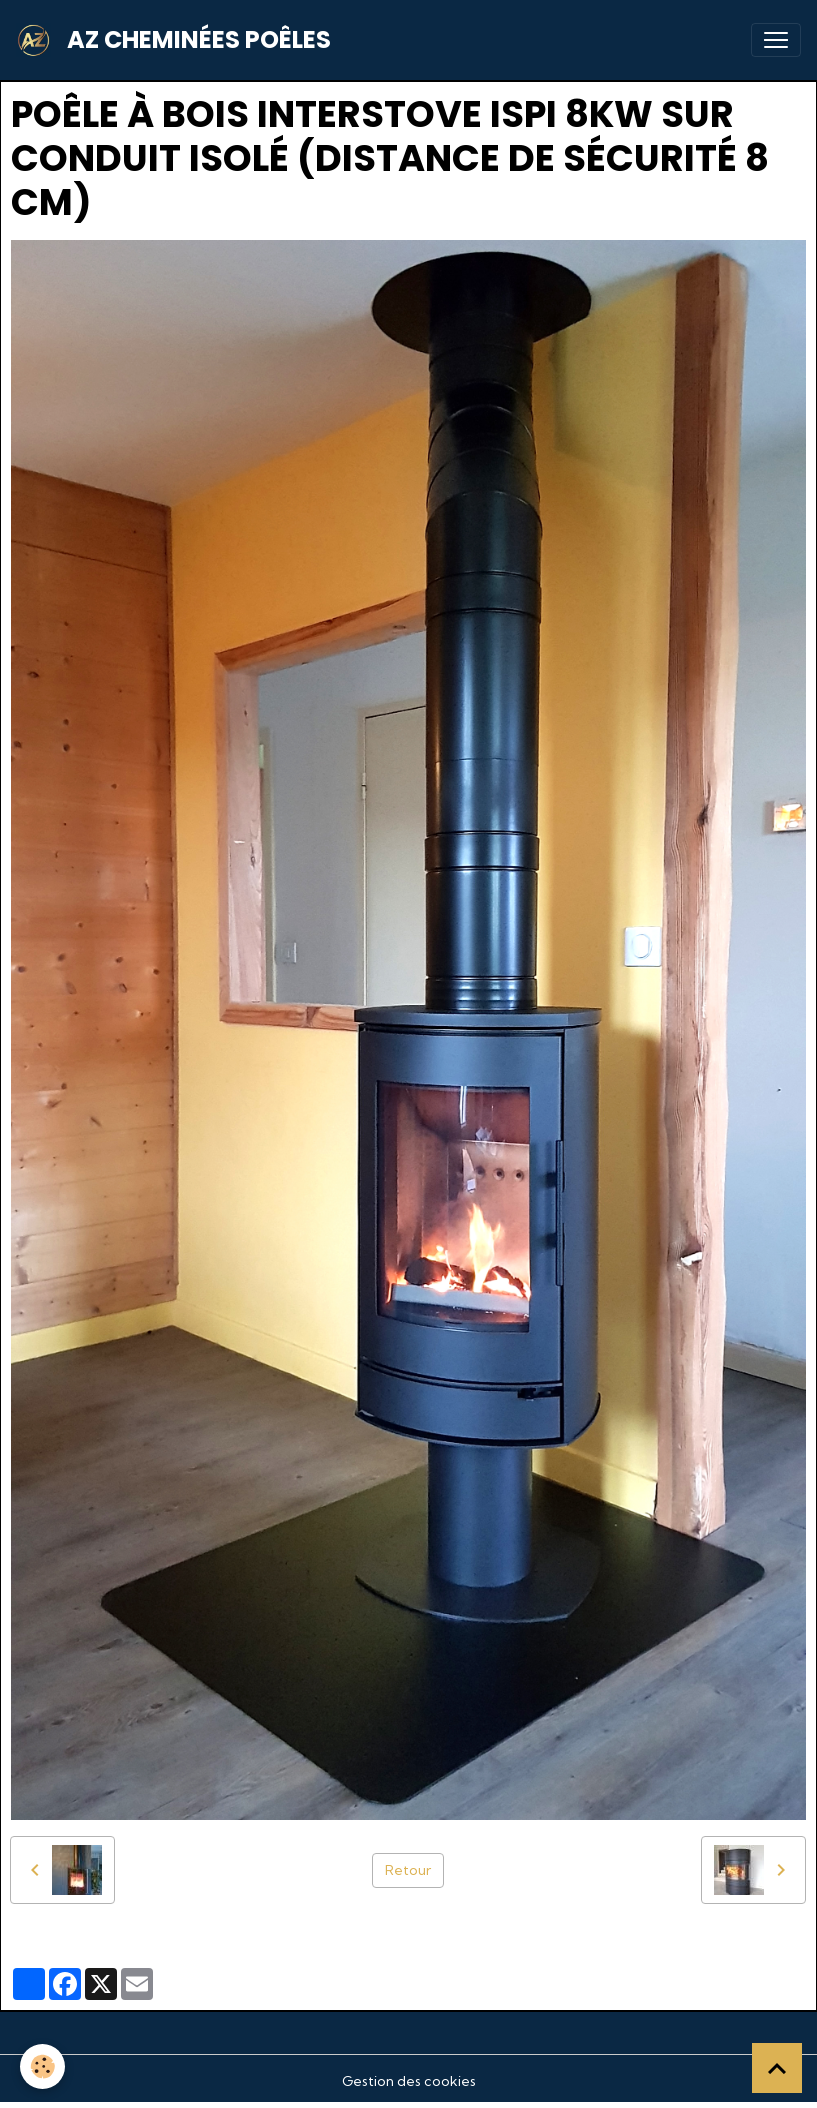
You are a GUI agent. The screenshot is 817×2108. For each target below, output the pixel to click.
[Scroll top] (777, 2068)
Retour (408, 1870)
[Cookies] (42, 2066)
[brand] (177, 40)
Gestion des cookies (409, 2081)
